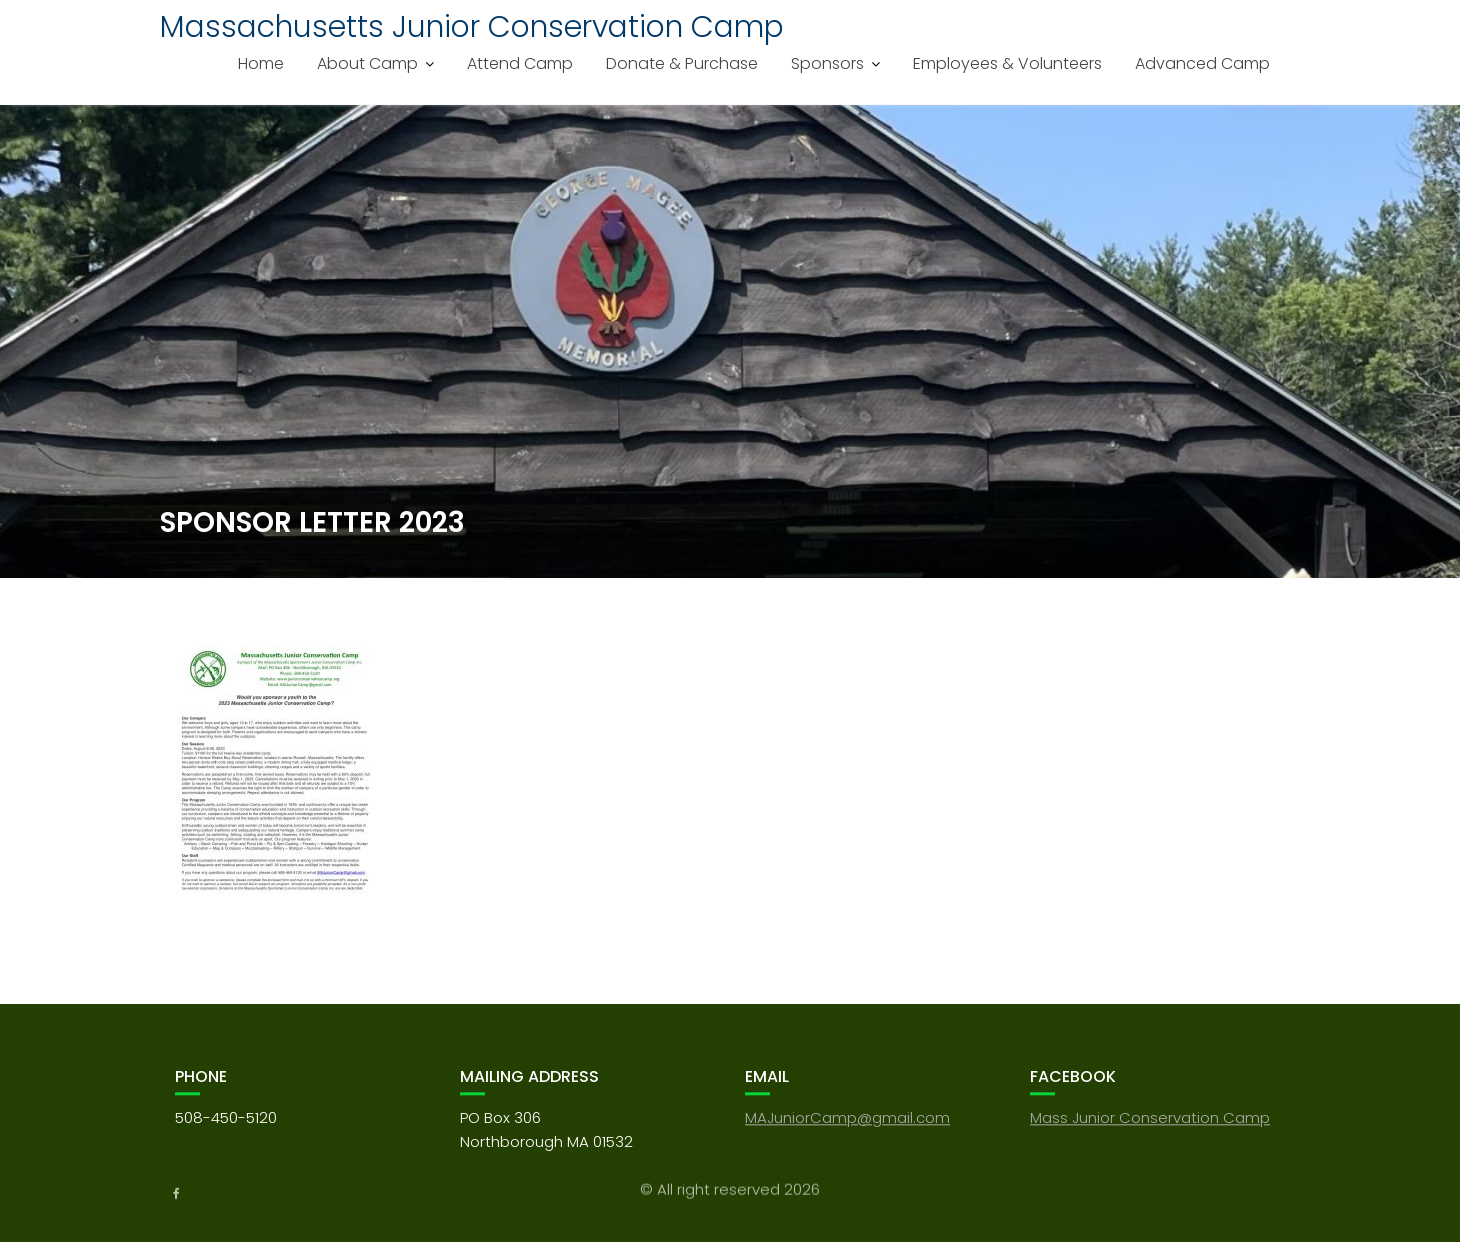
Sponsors (827, 63)
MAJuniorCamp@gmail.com (847, 1129)
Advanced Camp (1202, 63)
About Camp (367, 63)
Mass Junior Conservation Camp (1150, 1129)
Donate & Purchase (682, 63)
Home (261, 63)
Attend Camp (520, 63)
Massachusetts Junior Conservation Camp (472, 27)
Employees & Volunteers (1007, 63)
